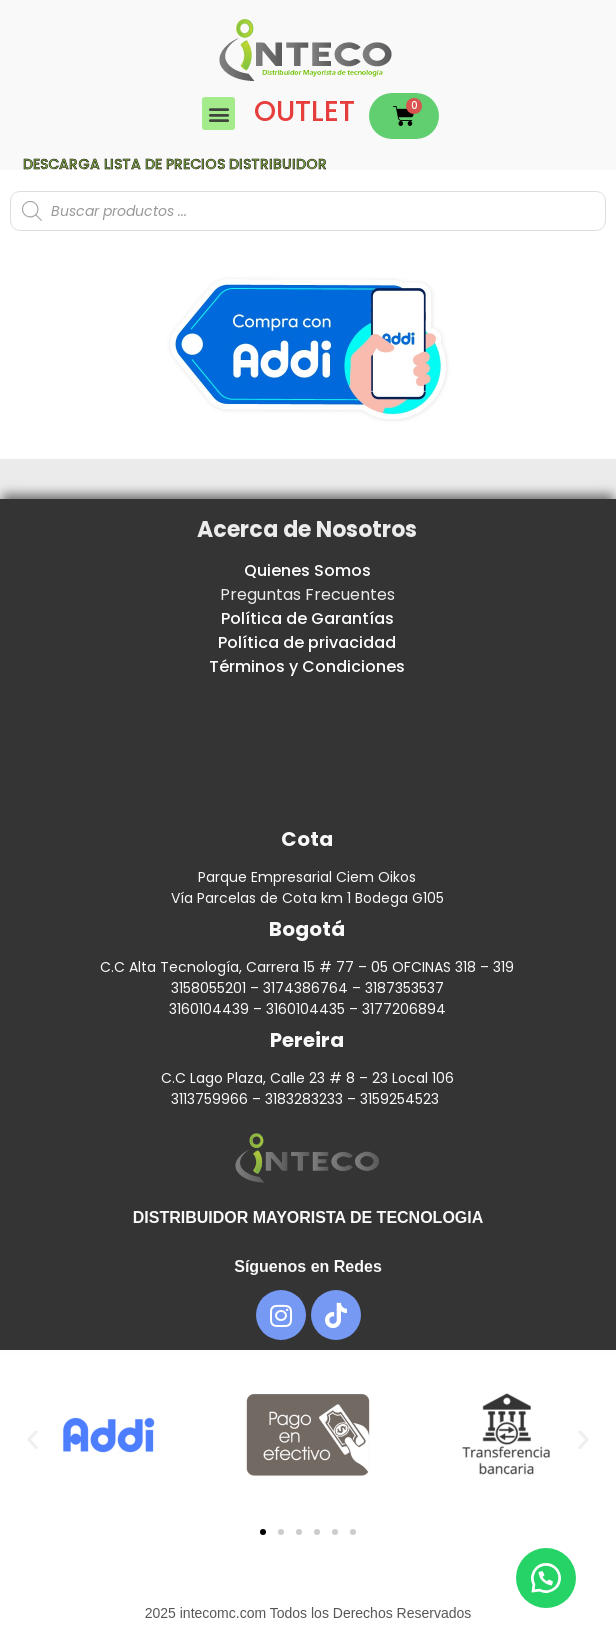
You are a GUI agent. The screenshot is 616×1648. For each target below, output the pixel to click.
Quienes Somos (307, 570)
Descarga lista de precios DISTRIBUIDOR (175, 164)
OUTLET (304, 111)
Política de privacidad (307, 642)
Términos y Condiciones (307, 666)
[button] (218, 113)
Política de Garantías (307, 618)
